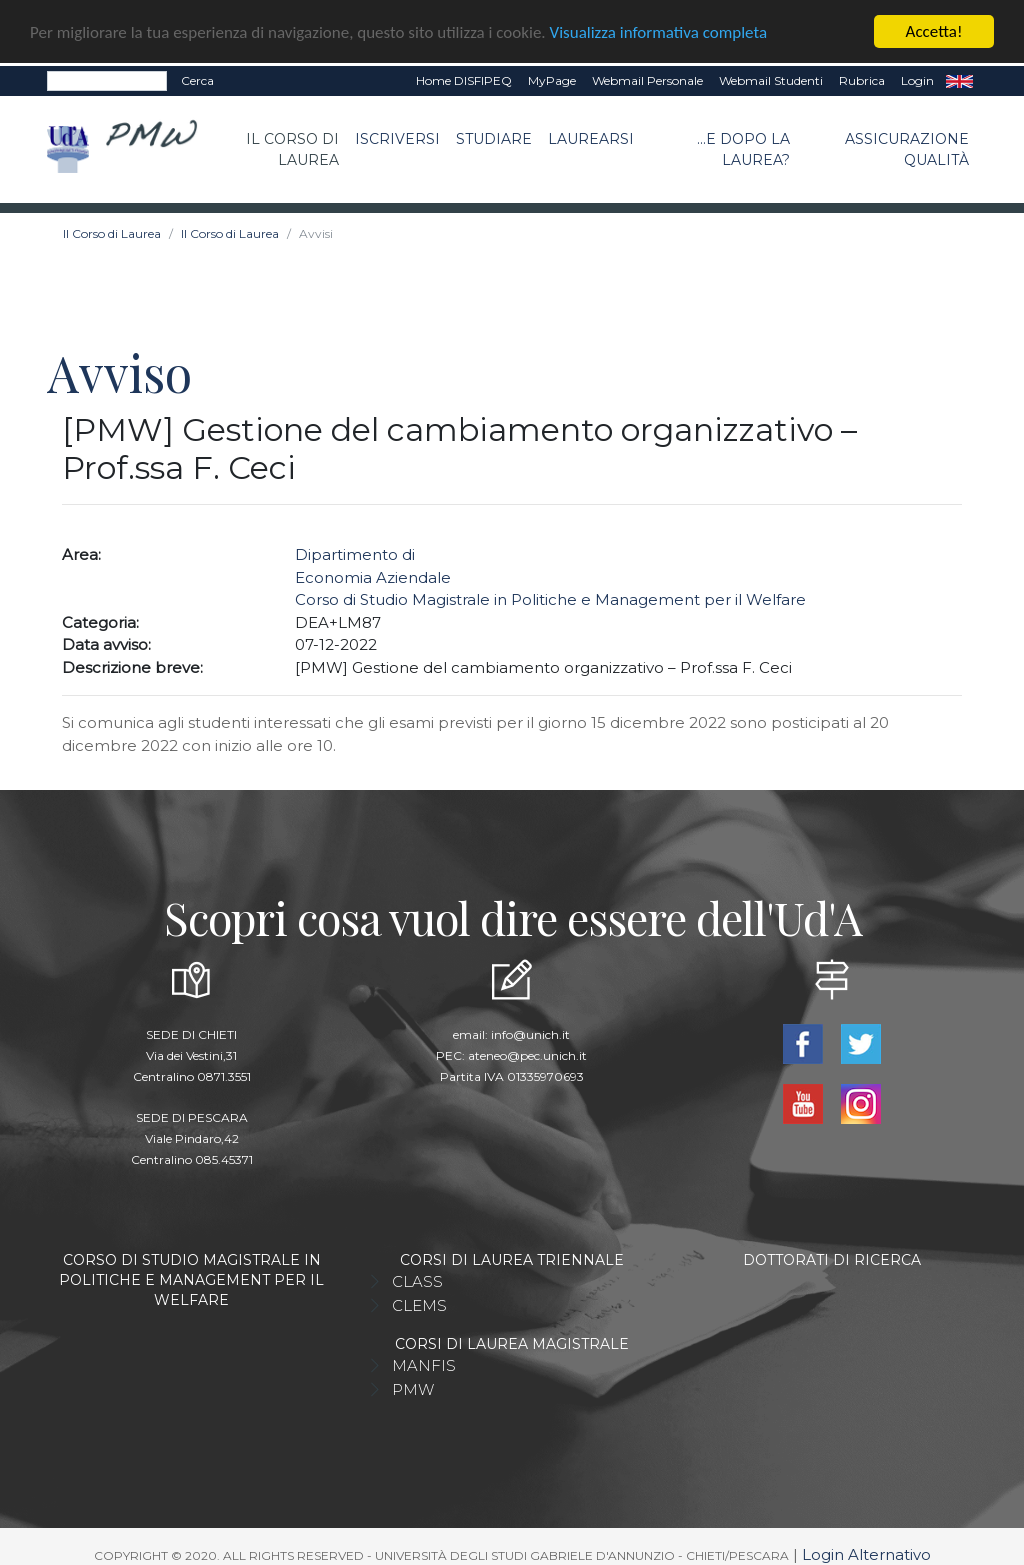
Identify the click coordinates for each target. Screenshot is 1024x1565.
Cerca (197, 78)
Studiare (494, 137)
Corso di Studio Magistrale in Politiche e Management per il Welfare (550, 598)
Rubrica (862, 78)
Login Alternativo (866, 1552)
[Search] (107, 79)
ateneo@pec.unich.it (527, 1053)
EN (959, 79)
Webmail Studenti (771, 78)
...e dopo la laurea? (743, 147)
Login (917, 78)
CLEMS (419, 1303)
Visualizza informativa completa (659, 30)
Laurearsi (591, 137)
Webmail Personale (647, 78)
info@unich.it (530, 1032)
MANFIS (424, 1363)
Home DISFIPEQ (464, 78)
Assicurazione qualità (907, 147)
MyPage (552, 78)
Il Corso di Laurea (292, 147)
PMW (413, 1387)
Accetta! (934, 29)
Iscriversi (397, 137)
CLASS (417, 1279)
